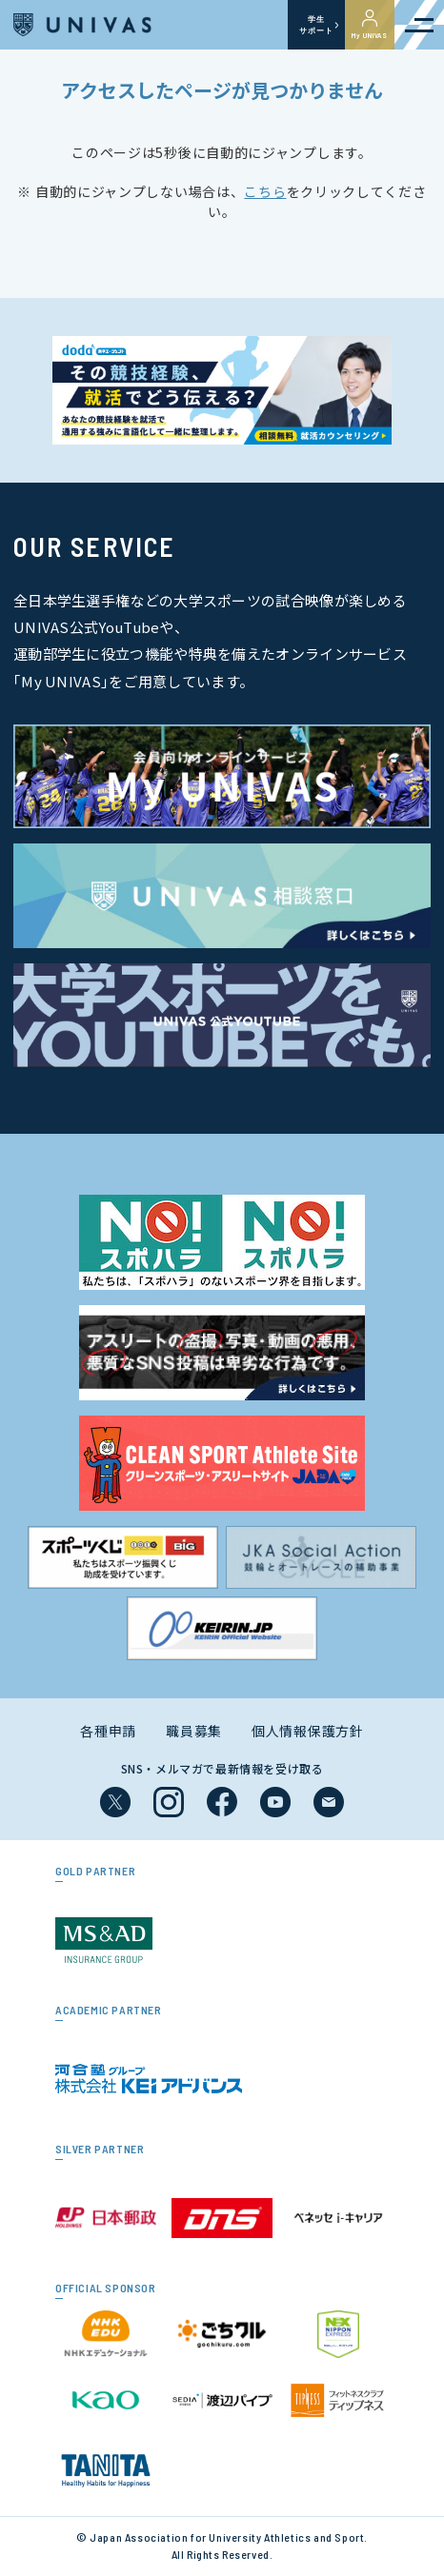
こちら (265, 191)
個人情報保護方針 (308, 1730)
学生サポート (316, 24)
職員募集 (194, 1730)
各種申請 (108, 1730)
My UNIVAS (370, 25)
